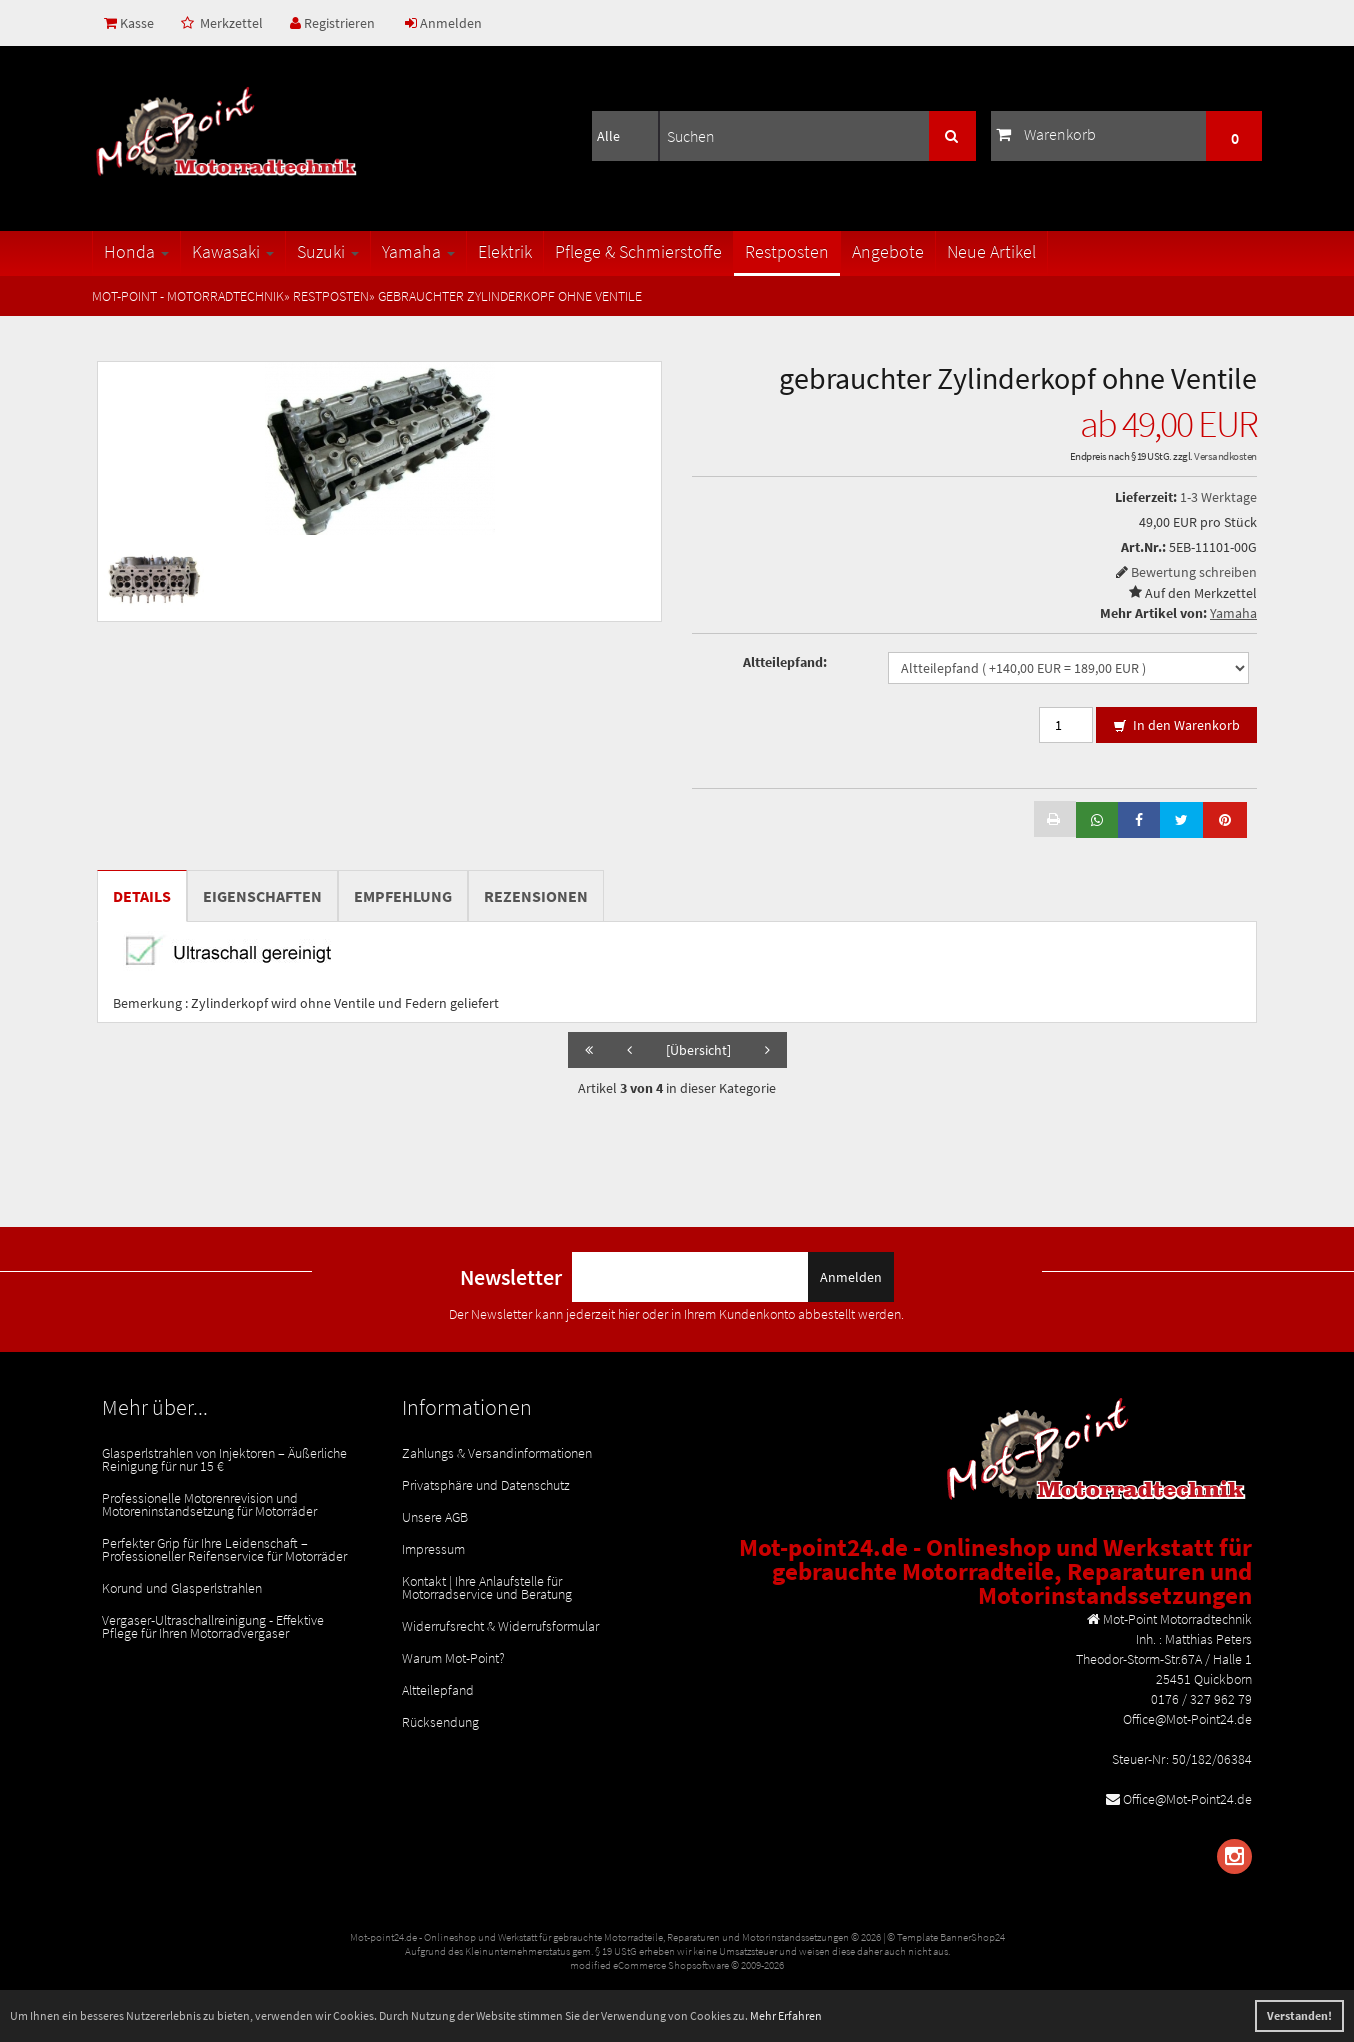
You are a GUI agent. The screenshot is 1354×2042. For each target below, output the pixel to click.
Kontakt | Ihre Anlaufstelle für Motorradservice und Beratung (487, 1587)
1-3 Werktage (1218, 497)
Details (142, 896)
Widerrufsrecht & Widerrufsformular (500, 1626)
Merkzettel (222, 23)
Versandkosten (1225, 456)
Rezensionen (536, 896)
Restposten (787, 251)
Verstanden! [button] (1299, 2015)
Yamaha (418, 251)
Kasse (129, 23)
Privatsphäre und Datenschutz (486, 1485)
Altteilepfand (438, 1690)
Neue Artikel (991, 251)
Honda (136, 251)
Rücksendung (440, 1722)
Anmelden (443, 23)
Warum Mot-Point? (453, 1658)
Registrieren (332, 23)
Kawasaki (233, 251)
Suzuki (328, 251)
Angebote (888, 251)
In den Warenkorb (1176, 726)
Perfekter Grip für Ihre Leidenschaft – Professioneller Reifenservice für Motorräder (224, 1549)
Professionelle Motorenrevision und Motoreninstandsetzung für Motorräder (209, 1504)
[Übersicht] (698, 1050)
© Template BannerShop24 (946, 1937)
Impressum (433, 1549)
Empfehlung (403, 896)
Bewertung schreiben (1194, 572)
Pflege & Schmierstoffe (638, 251)
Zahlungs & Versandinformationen (497, 1453)
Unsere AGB (435, 1517)
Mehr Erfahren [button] (786, 2015)
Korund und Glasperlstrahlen (182, 1588)
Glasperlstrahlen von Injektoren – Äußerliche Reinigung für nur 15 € (224, 1459)
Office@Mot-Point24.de (1187, 1799)
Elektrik (505, 251)
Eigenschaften (262, 896)
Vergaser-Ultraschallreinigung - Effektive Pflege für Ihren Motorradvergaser (213, 1626)
